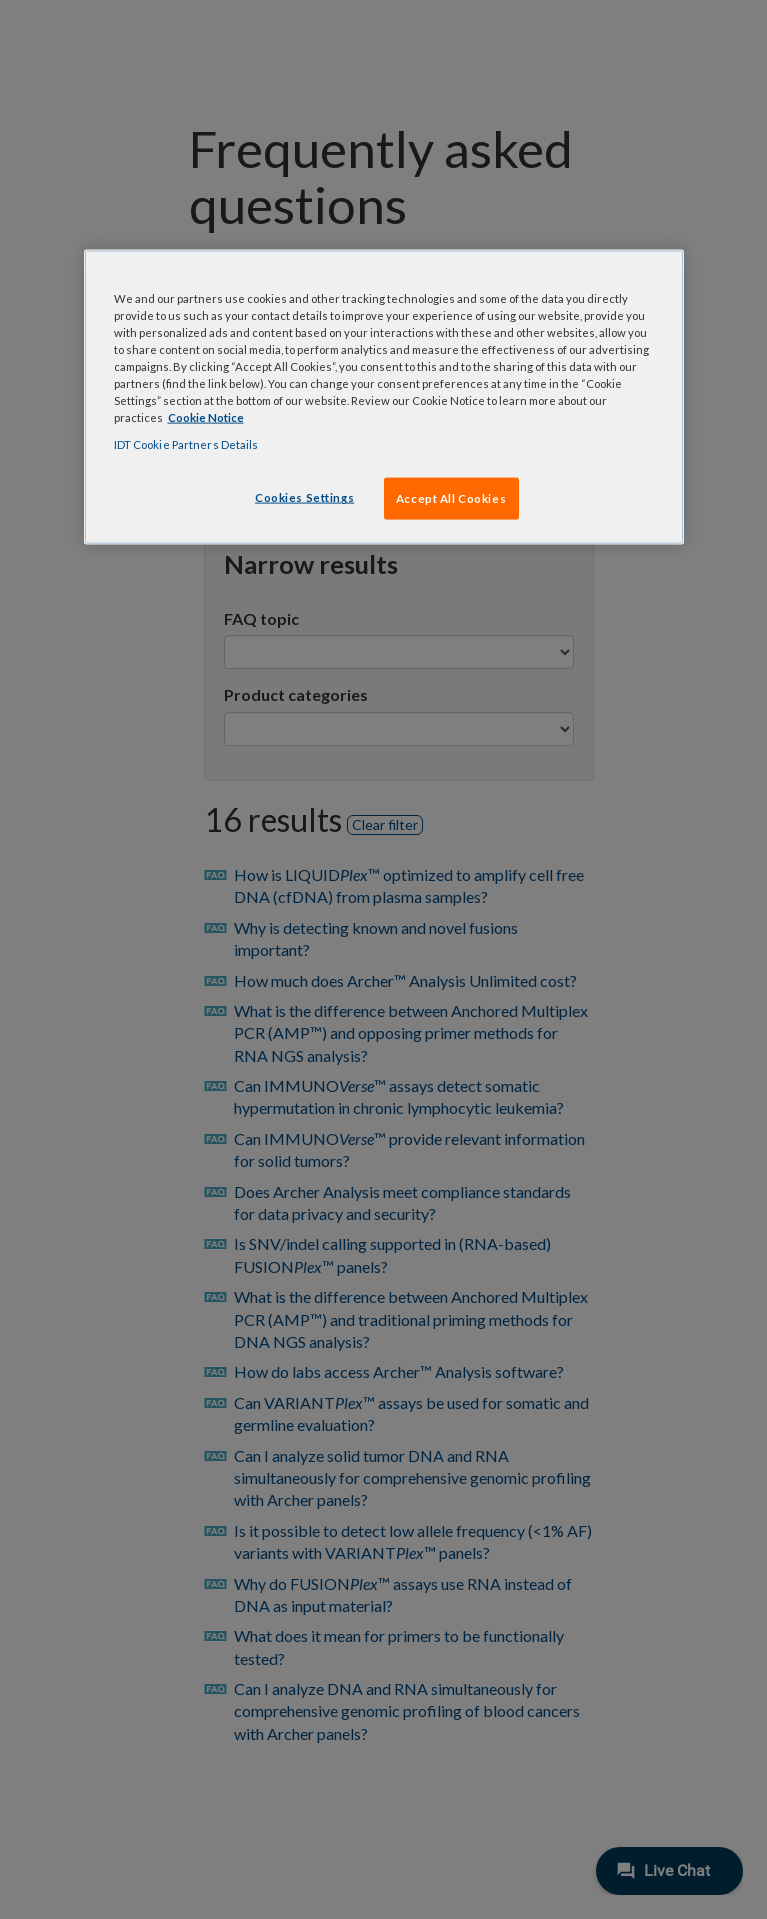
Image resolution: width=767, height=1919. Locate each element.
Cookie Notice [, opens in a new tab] (206, 417)
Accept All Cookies (451, 498)
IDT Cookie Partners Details (186, 444)
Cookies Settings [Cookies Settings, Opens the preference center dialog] (304, 497)
